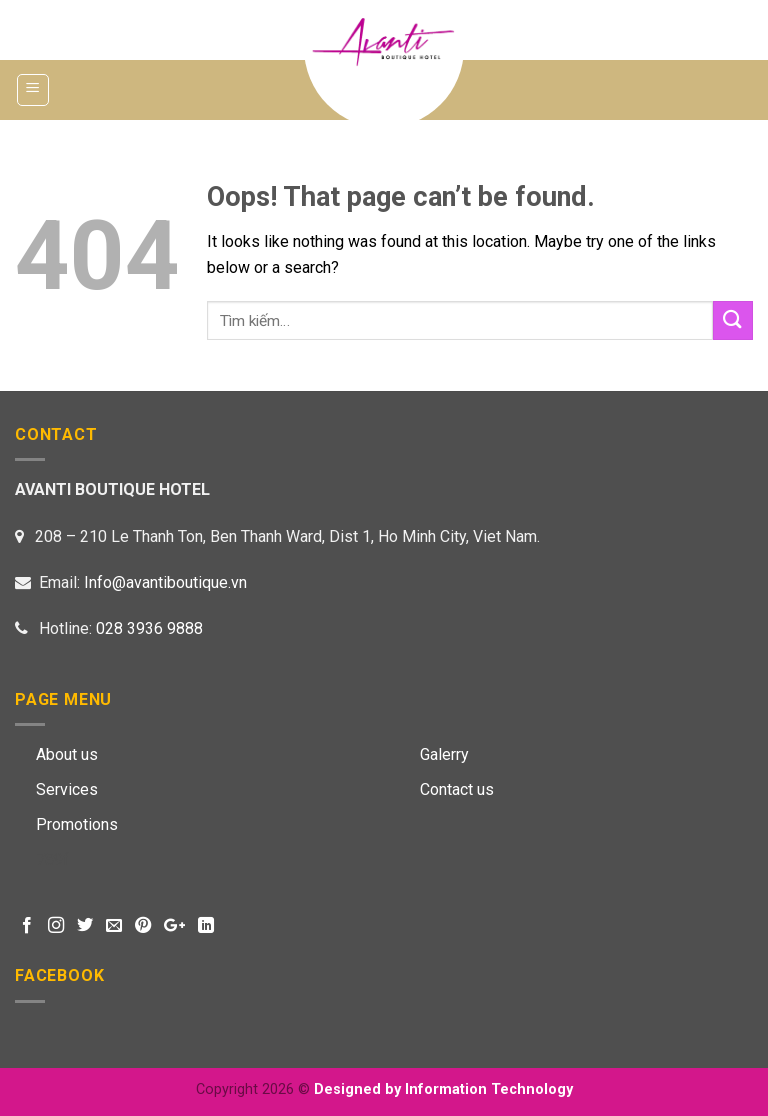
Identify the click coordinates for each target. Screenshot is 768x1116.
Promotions (77, 824)
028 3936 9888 (149, 628)
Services (67, 789)
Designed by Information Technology (443, 1089)
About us (67, 754)
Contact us (457, 789)
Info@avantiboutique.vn (165, 582)
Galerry (444, 754)
